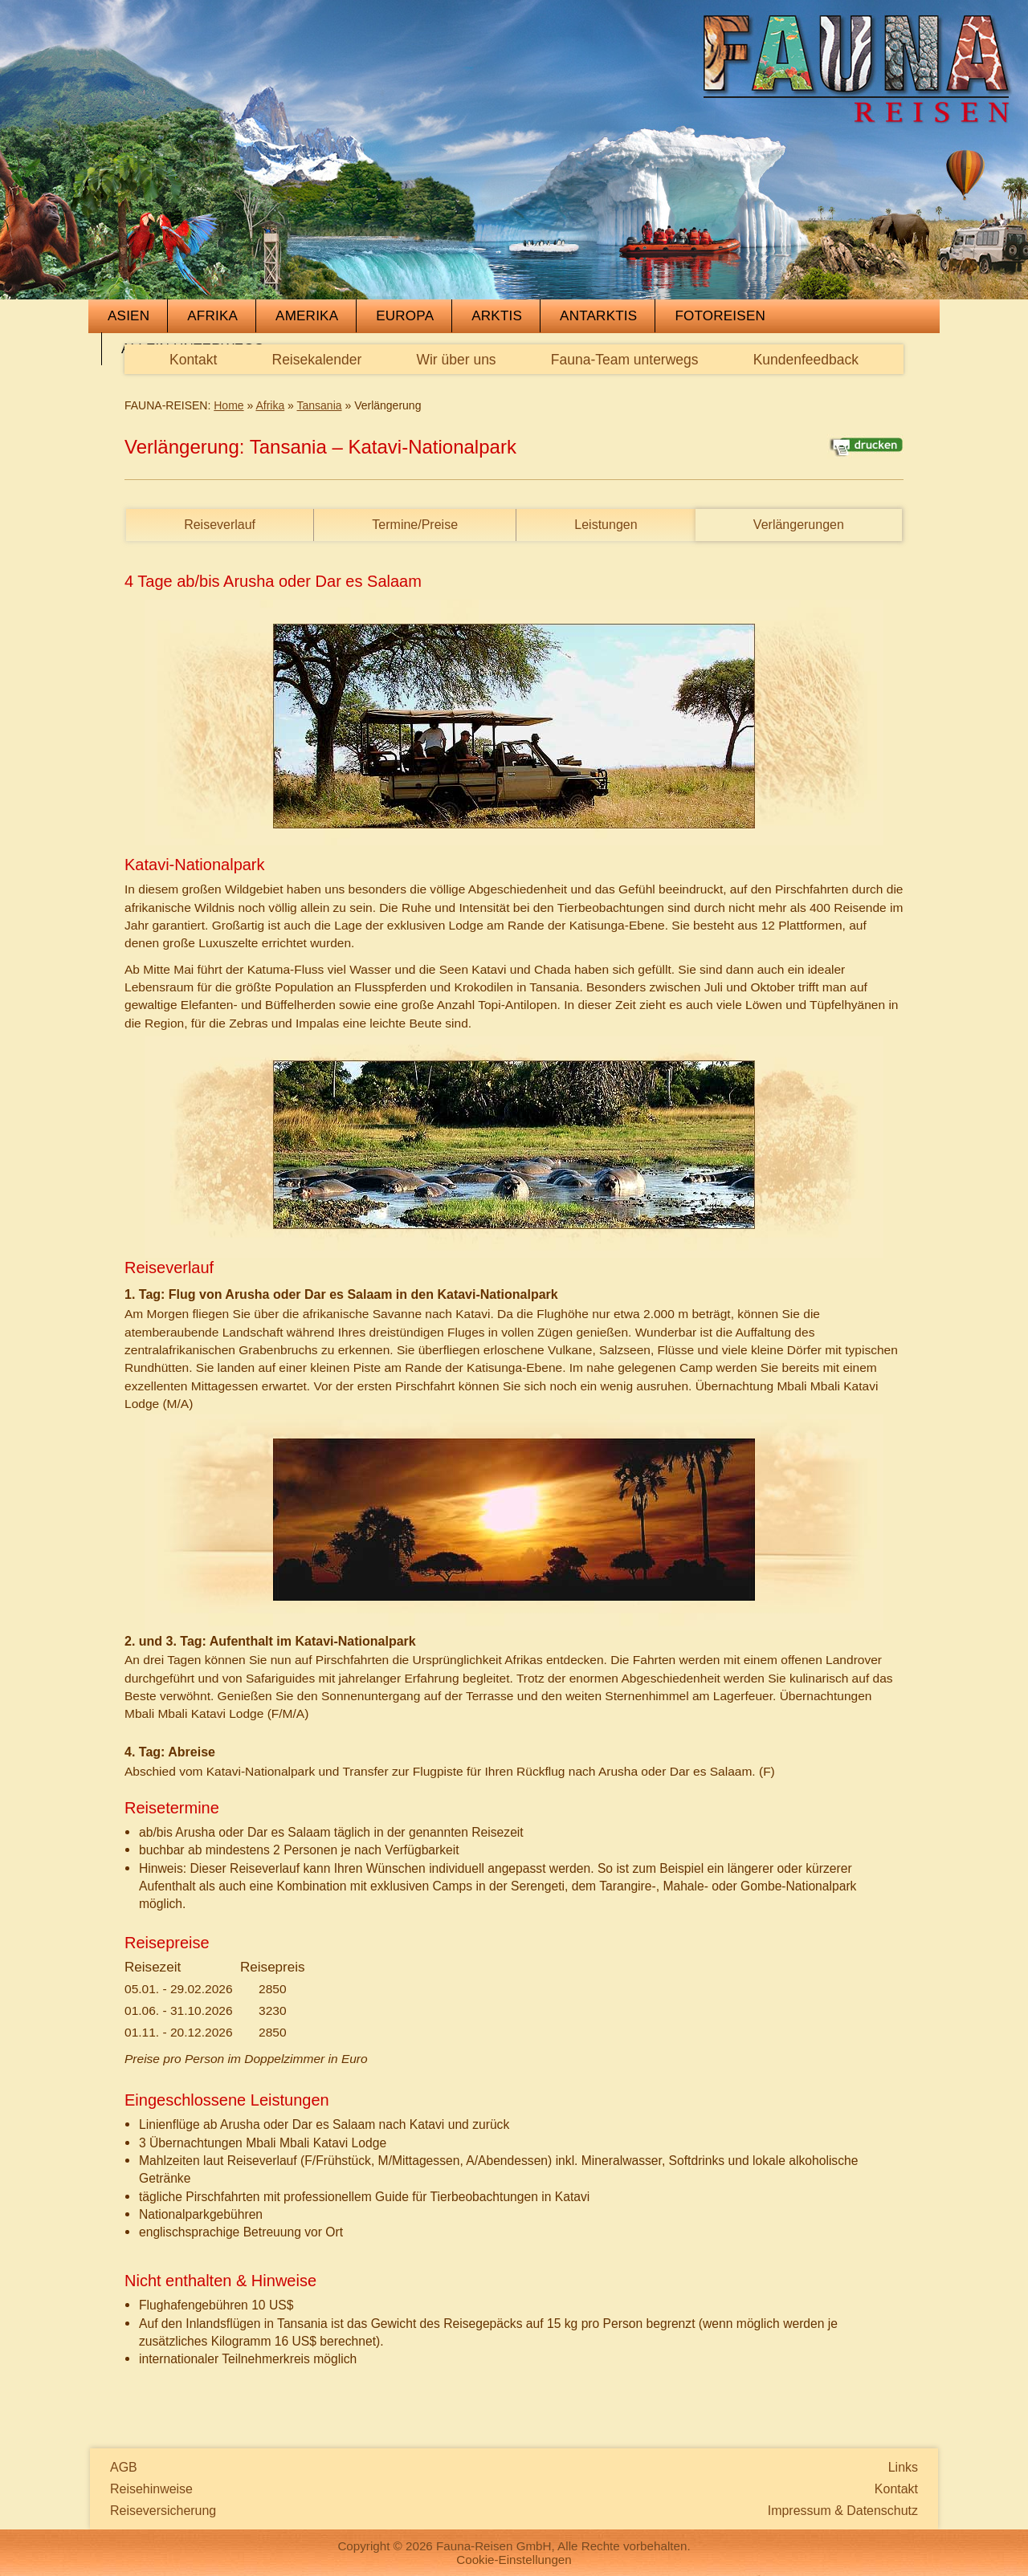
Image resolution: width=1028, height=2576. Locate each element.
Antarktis (598, 316)
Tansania (319, 405)
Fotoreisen (720, 316)
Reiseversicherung (163, 2510)
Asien (128, 316)
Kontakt (193, 360)
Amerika (306, 316)
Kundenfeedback (806, 360)
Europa (405, 316)
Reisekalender (317, 360)
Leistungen (605, 524)
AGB (123, 2467)
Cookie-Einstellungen (514, 2559)
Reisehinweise (151, 2489)
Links (903, 2467)
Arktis (496, 316)
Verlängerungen (798, 524)
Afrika (212, 316)
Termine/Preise (415, 524)
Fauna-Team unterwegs (625, 360)
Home (228, 405)
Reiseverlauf (219, 524)
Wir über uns (456, 360)
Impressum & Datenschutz (843, 2510)
